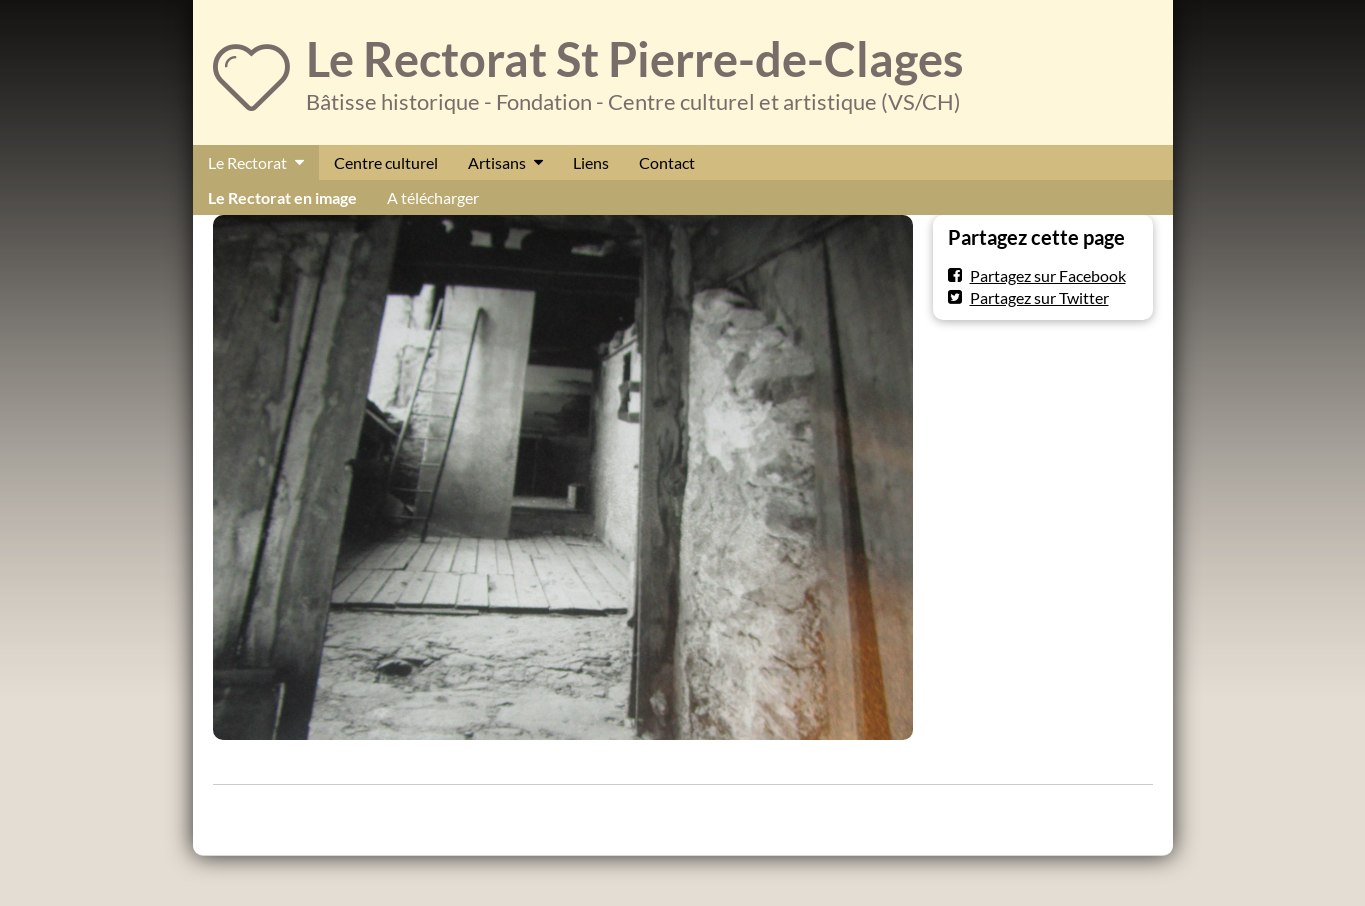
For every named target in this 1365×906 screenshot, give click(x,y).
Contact (667, 162)
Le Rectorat (247, 162)
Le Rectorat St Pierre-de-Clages (635, 59)
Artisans (497, 162)
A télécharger (433, 197)
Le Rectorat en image (282, 197)
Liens (591, 162)
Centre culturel (386, 162)
